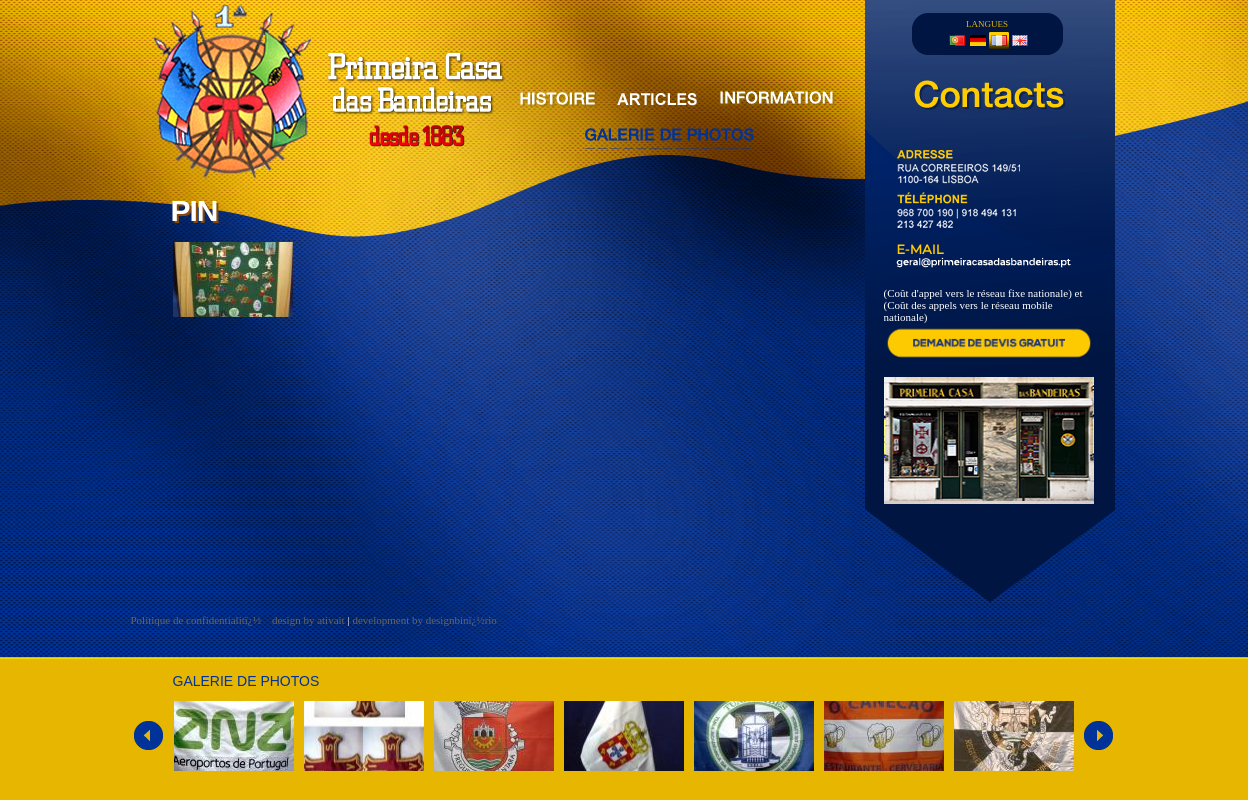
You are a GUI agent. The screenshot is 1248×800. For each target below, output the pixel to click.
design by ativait (308, 620)
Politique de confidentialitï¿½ (197, 620)
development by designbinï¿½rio (424, 620)
